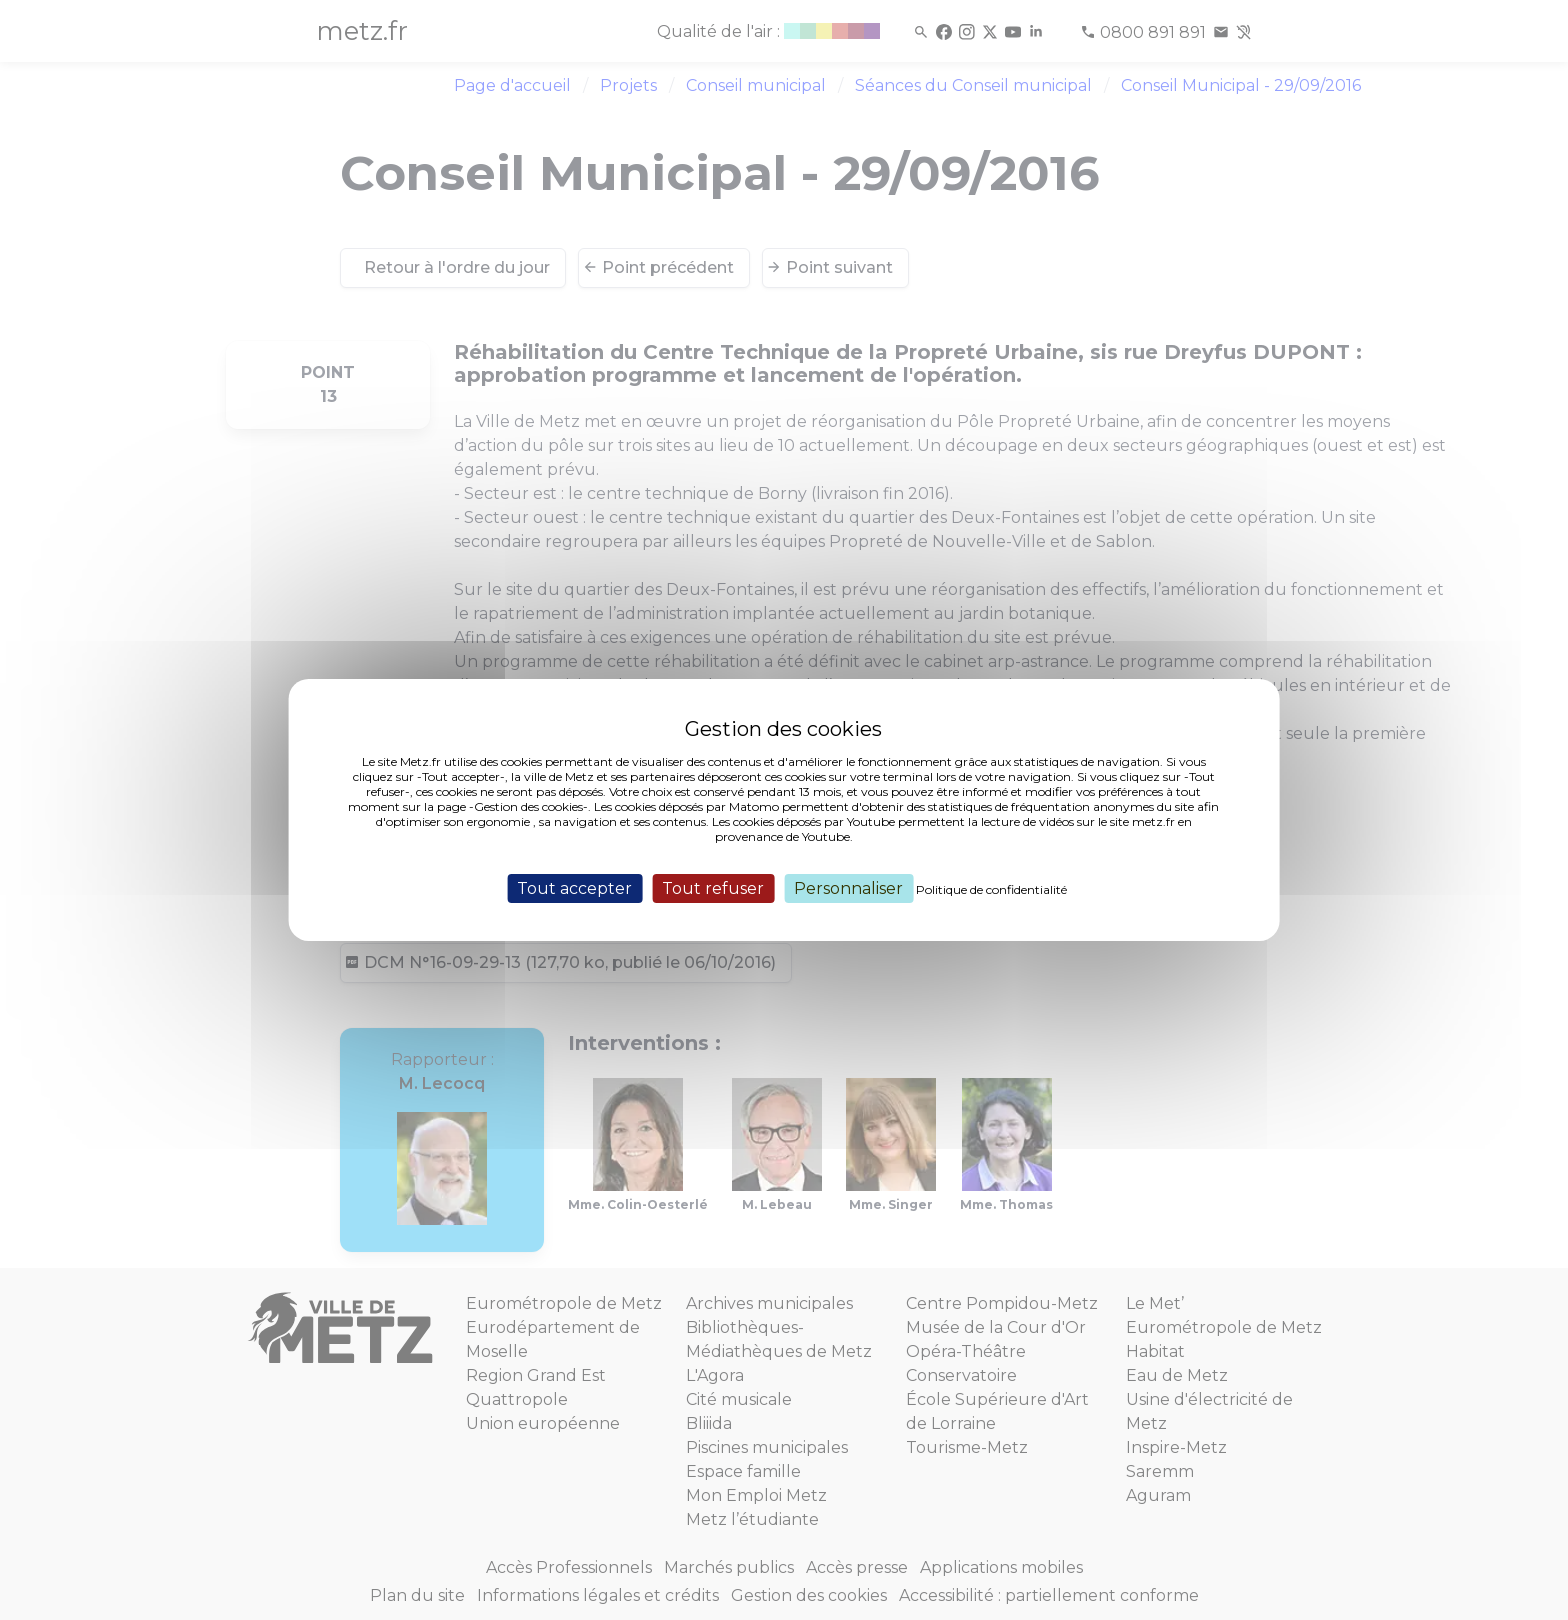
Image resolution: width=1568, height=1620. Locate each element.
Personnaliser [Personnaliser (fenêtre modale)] (848, 888)
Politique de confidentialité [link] (991, 889)
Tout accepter (574, 888)
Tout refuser (713, 888)
